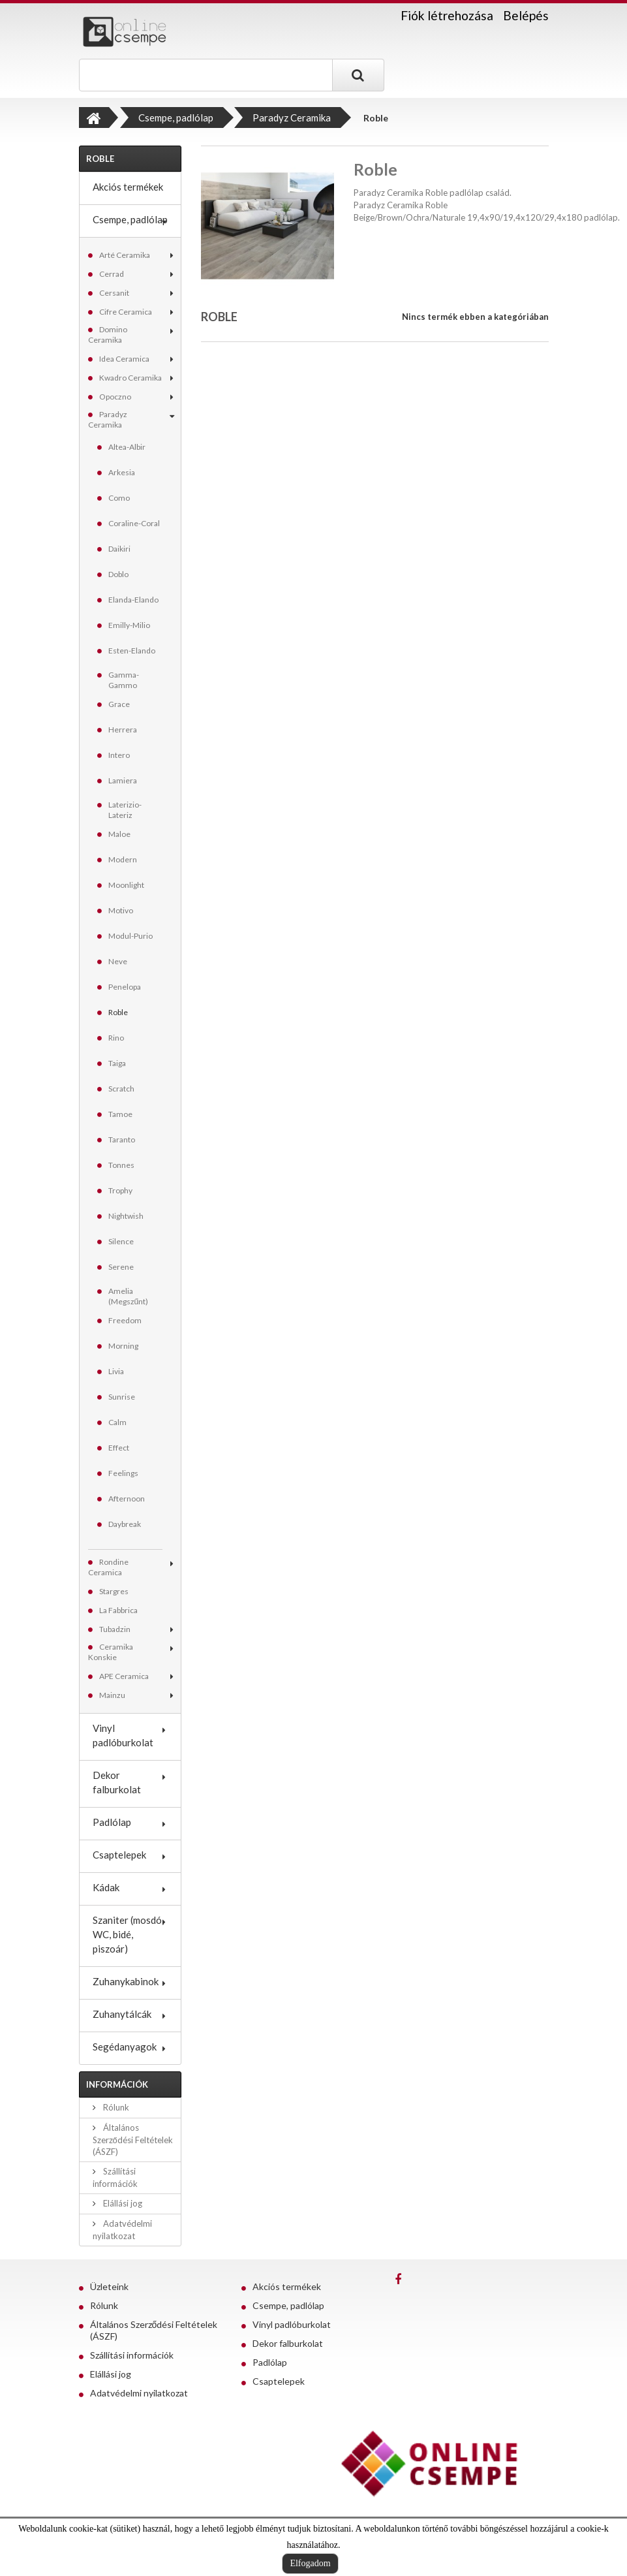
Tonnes (121, 1165)
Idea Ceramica (124, 359)
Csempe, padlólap (130, 219)
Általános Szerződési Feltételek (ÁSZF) (133, 2139)
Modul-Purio (130, 936)
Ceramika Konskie (110, 1652)
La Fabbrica (118, 1610)
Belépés (526, 15)
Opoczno (115, 396)
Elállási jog (121, 2203)
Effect (118, 1448)
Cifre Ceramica (125, 312)
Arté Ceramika (124, 255)
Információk (117, 2084)
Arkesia (121, 472)
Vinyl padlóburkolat (123, 1735)
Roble (118, 1012)
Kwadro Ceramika (130, 378)
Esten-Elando (131, 650)
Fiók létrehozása (447, 16)
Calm (117, 1422)
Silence (121, 1241)
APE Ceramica (124, 1676)
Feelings (123, 1473)
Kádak (106, 1887)
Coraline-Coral (134, 523)
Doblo (118, 574)
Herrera (122, 729)
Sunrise (121, 1397)
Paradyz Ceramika (107, 419)
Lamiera (122, 780)
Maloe (119, 834)
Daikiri (119, 549)
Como (119, 498)
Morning (123, 1346)
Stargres (114, 1591)
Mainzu (112, 1695)
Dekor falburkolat (117, 1782)
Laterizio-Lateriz (125, 810)
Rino (116, 1038)
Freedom (125, 1320)
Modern (122, 859)
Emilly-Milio (129, 625)
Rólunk (115, 2107)
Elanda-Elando (133, 600)
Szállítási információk (132, 2355)
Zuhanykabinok (126, 1981)
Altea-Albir (126, 447)
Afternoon (126, 1498)
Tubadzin (114, 1629)
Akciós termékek (128, 187)
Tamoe (120, 1114)
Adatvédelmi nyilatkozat (139, 2392)
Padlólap (112, 1822)
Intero (119, 755)
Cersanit (114, 293)
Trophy (120, 1190)
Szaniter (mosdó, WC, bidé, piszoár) (128, 1934)
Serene (121, 1267)
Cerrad (111, 274)
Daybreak (124, 1524)
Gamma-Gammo (123, 680)
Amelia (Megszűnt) (128, 1296)
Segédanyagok (125, 2046)
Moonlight (126, 885)
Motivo (120, 910)
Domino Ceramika (107, 334)
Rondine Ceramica (108, 1567)
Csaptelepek (119, 1855)
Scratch (121, 1088)
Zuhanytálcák (122, 2014)
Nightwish (126, 1216)
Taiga (117, 1063)
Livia (116, 1371)
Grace (119, 704)
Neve (117, 961)
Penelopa (124, 987)
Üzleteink (109, 2286)
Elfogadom (310, 2563)
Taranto (121, 1139)
